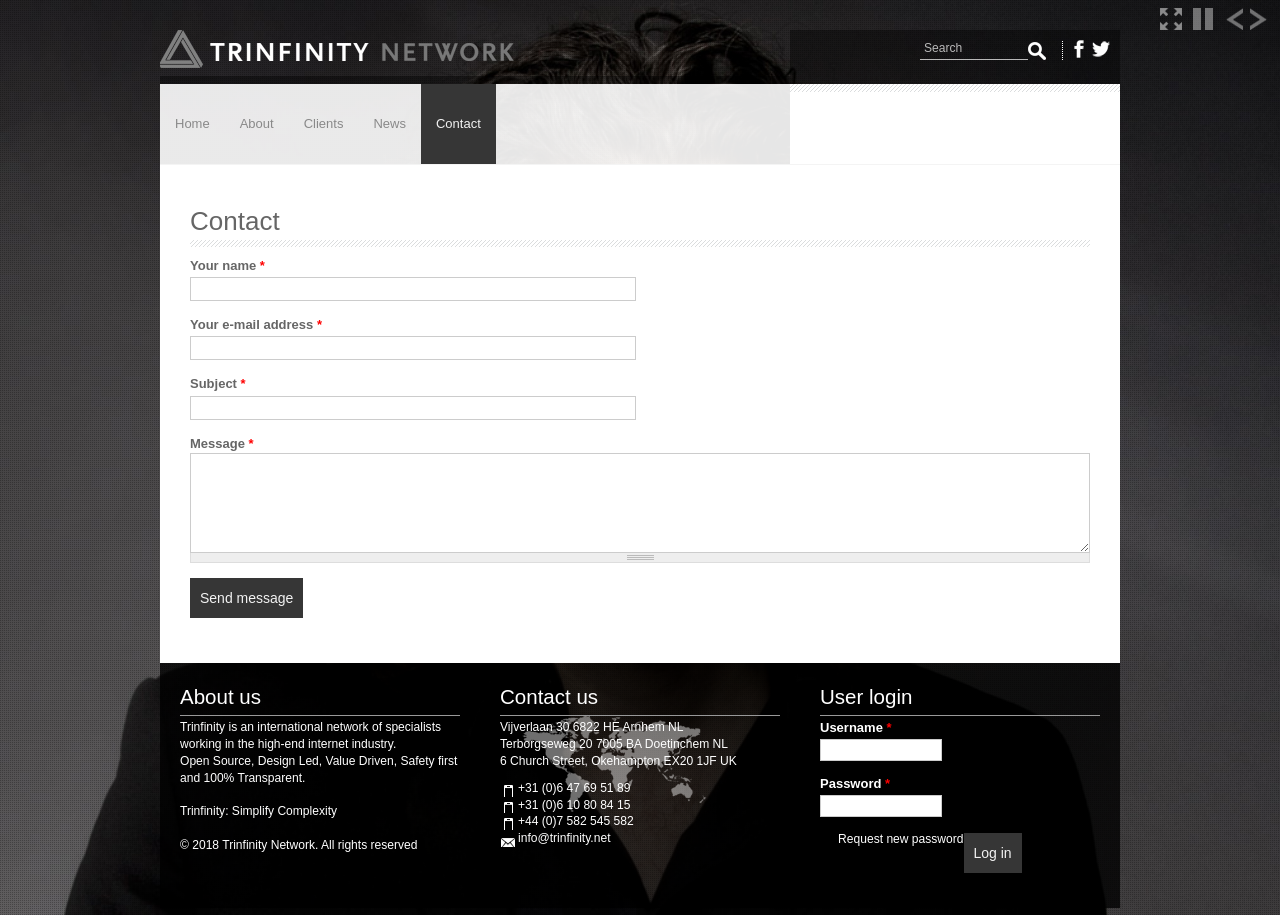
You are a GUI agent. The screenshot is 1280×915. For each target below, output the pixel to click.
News (389, 123)
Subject (218, 383)
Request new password (900, 839)
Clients (324, 123)
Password (855, 783)
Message (222, 443)
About (257, 123)
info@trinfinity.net (564, 838)
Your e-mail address (256, 324)
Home (192, 123)
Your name (227, 265)
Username (856, 727)
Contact (458, 123)
